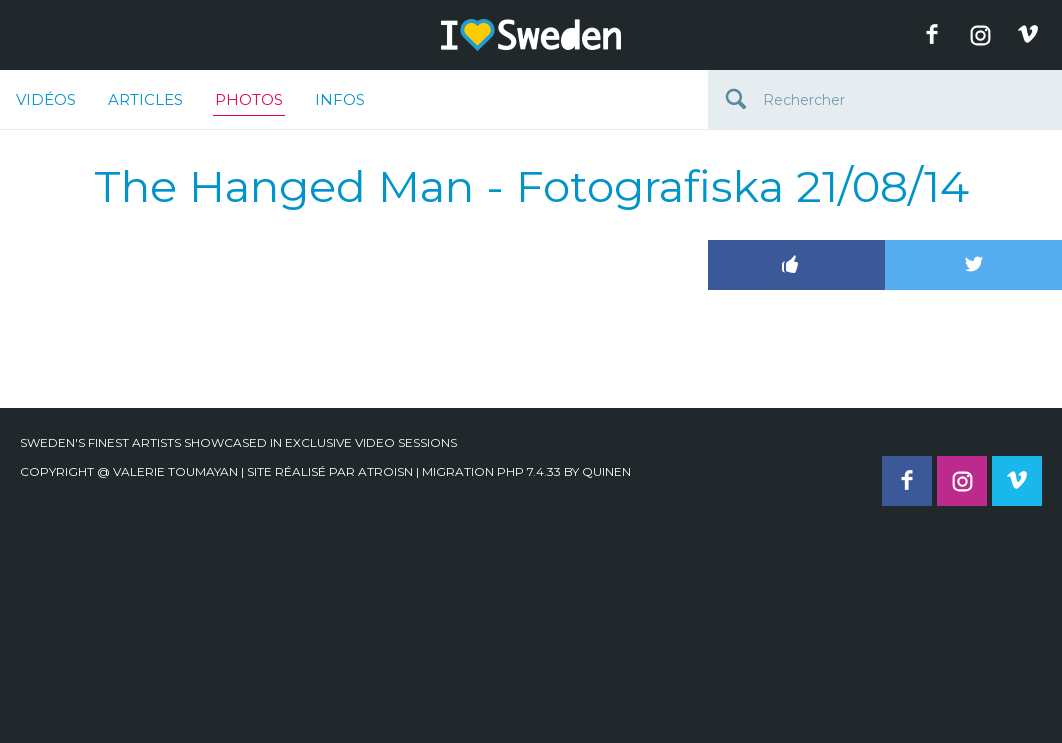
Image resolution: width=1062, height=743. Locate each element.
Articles (145, 99)
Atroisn (385, 471)
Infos (340, 99)
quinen (606, 471)
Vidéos (46, 99)
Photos (249, 103)
